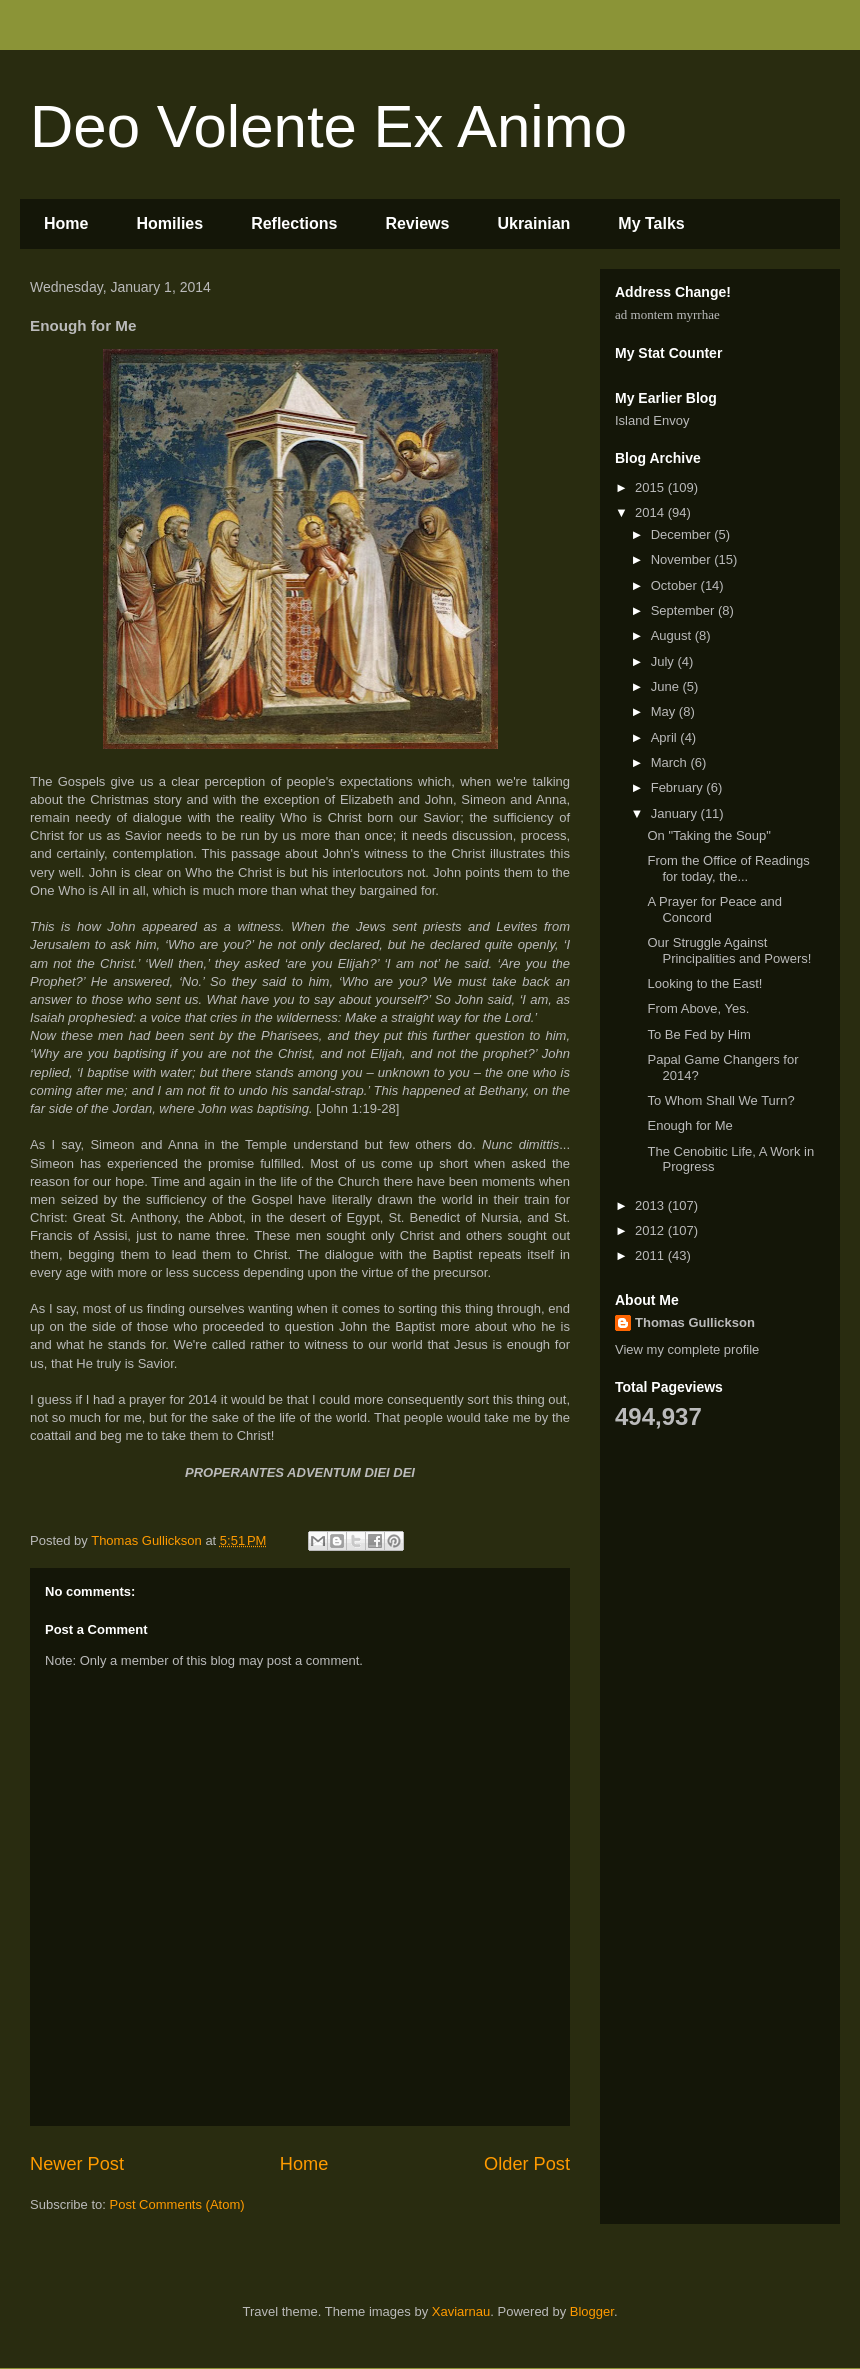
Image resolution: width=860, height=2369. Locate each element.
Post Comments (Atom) (177, 2204)
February (679, 787)
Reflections (294, 223)
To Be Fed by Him (698, 1034)
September (684, 610)
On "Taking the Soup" (708, 835)
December (683, 534)
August (673, 635)
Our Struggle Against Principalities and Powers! (729, 950)
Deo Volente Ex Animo (328, 126)
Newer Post (77, 2164)
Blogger (592, 2311)
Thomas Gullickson (695, 1322)
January (676, 813)
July (664, 661)
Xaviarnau (461, 2311)
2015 (651, 487)
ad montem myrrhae (667, 314)
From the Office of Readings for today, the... (728, 868)
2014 (651, 512)
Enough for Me (689, 1125)
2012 (651, 1230)
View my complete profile (687, 1349)
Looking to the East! (704, 983)
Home (66, 223)
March (671, 762)
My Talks (651, 223)
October (676, 585)
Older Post (527, 2164)
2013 (651, 1205)
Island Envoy (652, 420)
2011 (651, 1255)
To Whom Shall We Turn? (720, 1100)
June (667, 686)
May (665, 711)
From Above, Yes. (698, 1008)
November (683, 559)
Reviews (417, 223)
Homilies (169, 223)
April (666, 737)
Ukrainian (533, 223)
